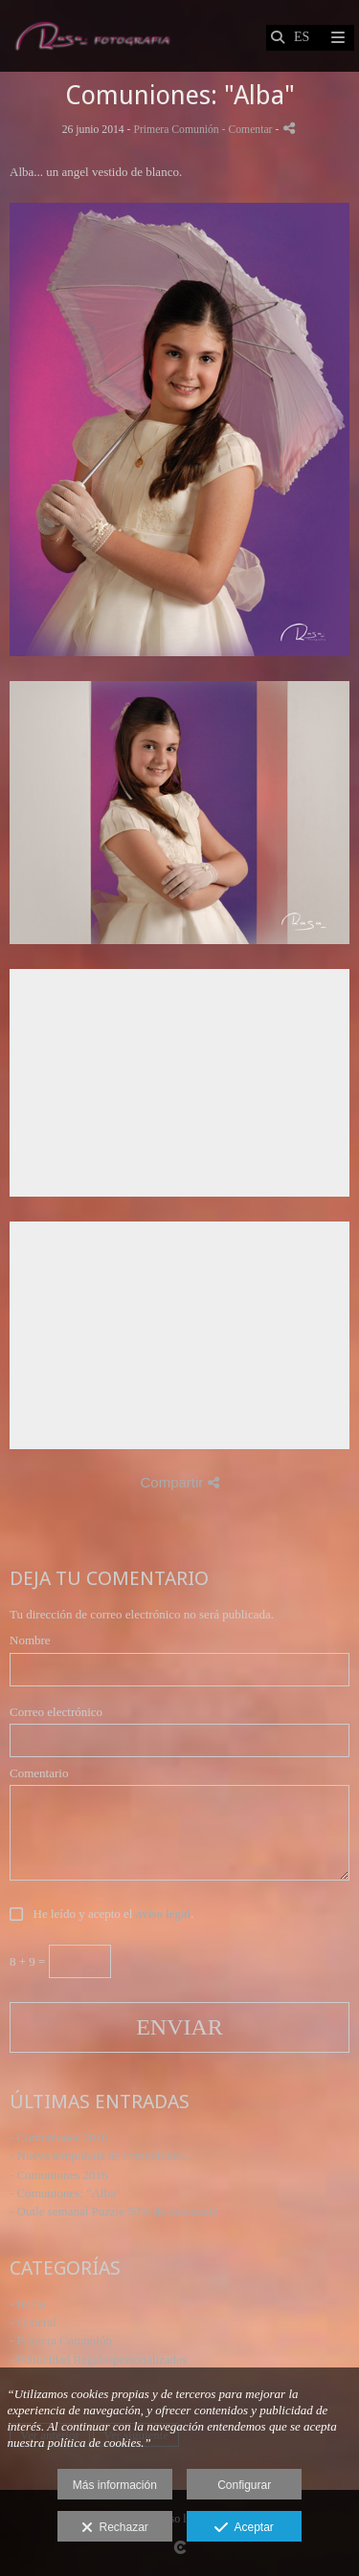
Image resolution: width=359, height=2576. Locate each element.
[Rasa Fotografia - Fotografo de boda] (92, 36)
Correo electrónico (56, 1712)
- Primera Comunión (61, 2340)
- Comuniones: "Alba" (65, 2193)
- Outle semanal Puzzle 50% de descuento (114, 2211)
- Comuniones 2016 (59, 2175)
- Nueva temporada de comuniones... (101, 2155)
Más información (115, 2485)
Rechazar (114, 2528)
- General (33, 2322)
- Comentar (249, 129)
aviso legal (163, 1913)
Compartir (179, 1482)
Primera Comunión (175, 129)
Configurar (244, 2485)
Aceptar (243, 2528)
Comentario (39, 1773)
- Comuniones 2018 (59, 2137)
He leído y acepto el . (110, 1914)
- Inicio (28, 2304)
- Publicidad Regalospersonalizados (99, 2359)
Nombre (30, 1640)
